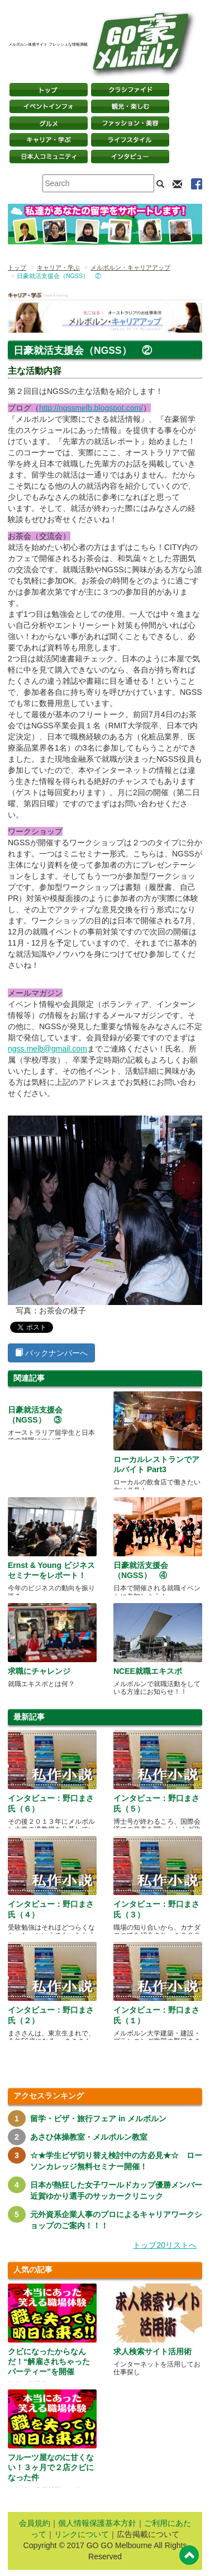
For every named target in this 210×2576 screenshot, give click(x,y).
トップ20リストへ (165, 2245)
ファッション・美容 (130, 123)
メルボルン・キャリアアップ (130, 267)
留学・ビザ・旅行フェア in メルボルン (98, 2118)
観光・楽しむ (130, 106)
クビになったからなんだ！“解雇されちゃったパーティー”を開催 (49, 2361)
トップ (17, 267)
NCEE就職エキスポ (147, 1671)
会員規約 (34, 2523)
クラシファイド (130, 89)
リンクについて (81, 2534)
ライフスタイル (130, 140)
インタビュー (130, 156)
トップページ (48, 89)
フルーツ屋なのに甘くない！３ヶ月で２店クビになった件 (51, 2467)
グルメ (48, 123)
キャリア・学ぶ (48, 140)
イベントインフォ (48, 106)
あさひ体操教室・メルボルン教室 (88, 2136)
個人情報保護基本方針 (97, 2523)
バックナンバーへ (51, 1352)
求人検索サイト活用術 (152, 2351)
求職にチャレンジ (39, 1671)
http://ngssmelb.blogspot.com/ (91, 407)
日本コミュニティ (48, 156)
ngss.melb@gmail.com (47, 1048)
